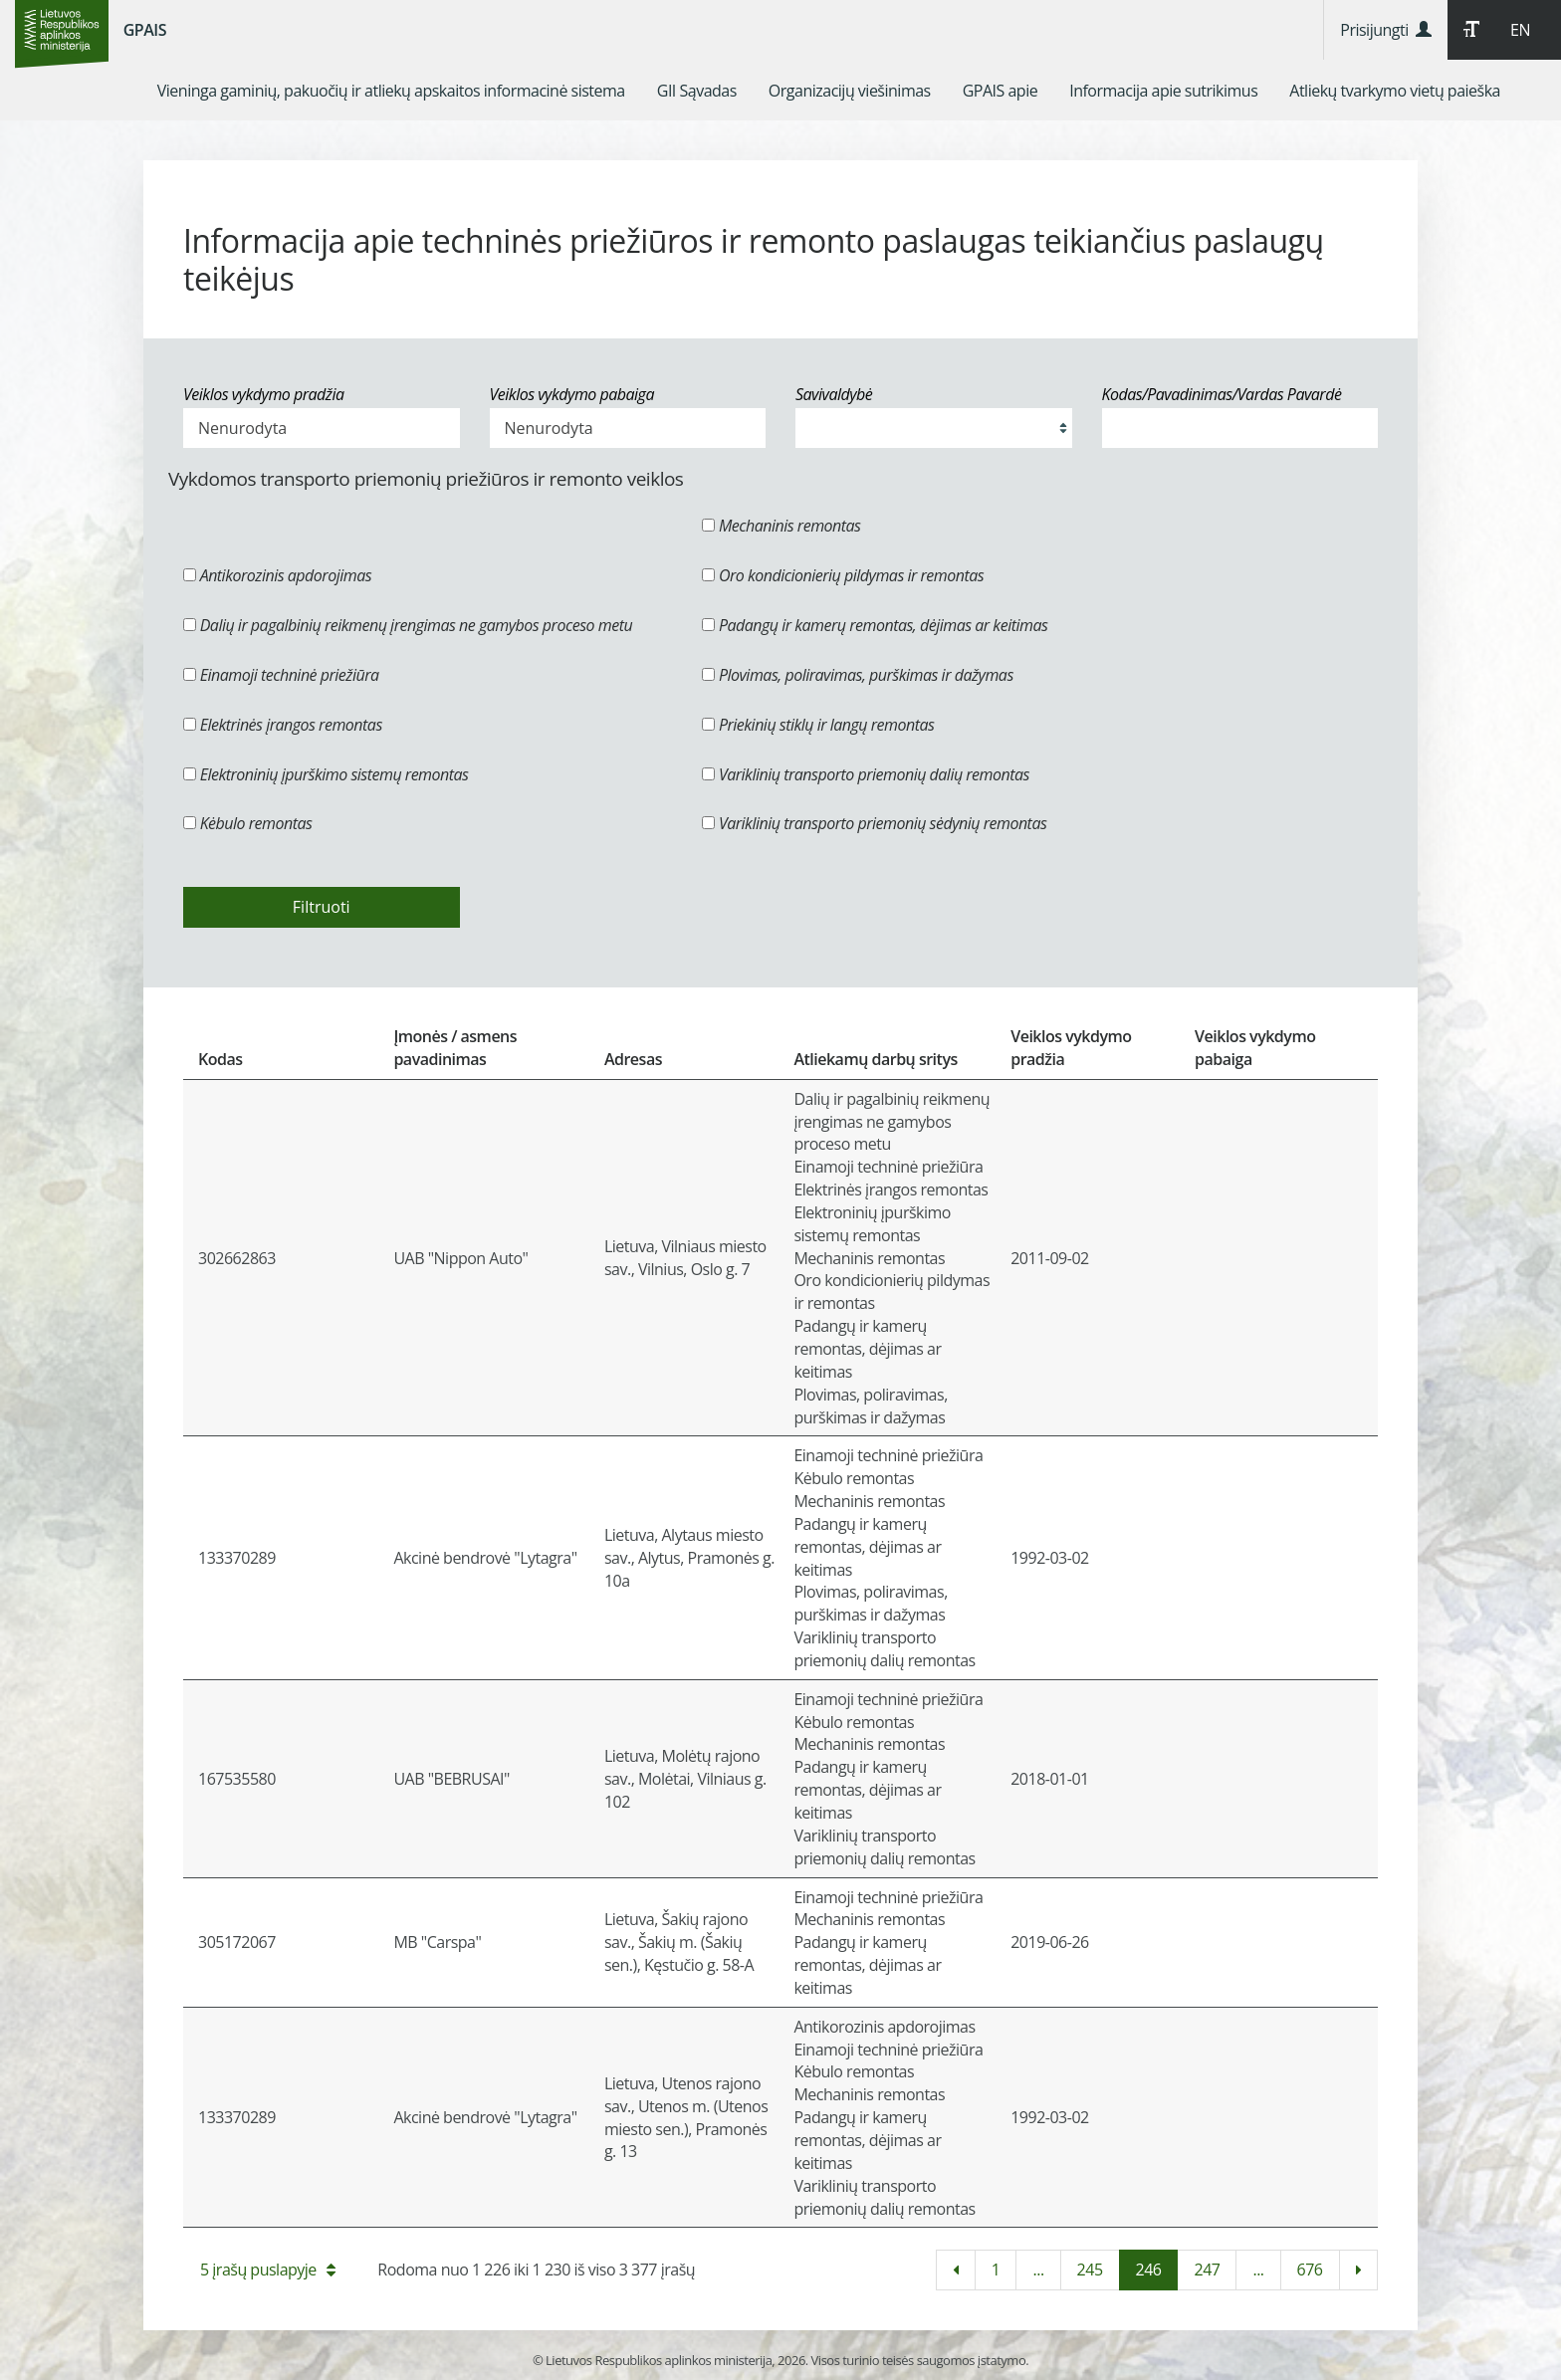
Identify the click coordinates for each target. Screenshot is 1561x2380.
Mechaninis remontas (781, 526)
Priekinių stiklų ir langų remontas (818, 725)
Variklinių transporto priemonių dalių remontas (865, 774)
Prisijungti (1385, 30)
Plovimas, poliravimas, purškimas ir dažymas (857, 675)
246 (1149, 2269)
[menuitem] (391, 90)
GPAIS (144, 30)
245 (1090, 2269)
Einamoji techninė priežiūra (281, 675)
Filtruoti (321, 907)
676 (1310, 2269)
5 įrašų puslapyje (267, 2269)
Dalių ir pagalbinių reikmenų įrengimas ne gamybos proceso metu (407, 625)
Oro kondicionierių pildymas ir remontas (843, 575)
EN (1520, 30)
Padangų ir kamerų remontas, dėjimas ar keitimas (874, 625)
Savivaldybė (833, 394)
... (1037, 2269)
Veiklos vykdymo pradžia (263, 394)
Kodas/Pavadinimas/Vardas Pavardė (1222, 394)
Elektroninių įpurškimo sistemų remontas (326, 774)
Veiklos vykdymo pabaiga (572, 394)
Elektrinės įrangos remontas (282, 725)
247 (1207, 2269)
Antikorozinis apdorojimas (277, 575)
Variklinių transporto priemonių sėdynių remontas (874, 823)
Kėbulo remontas (247, 823)
